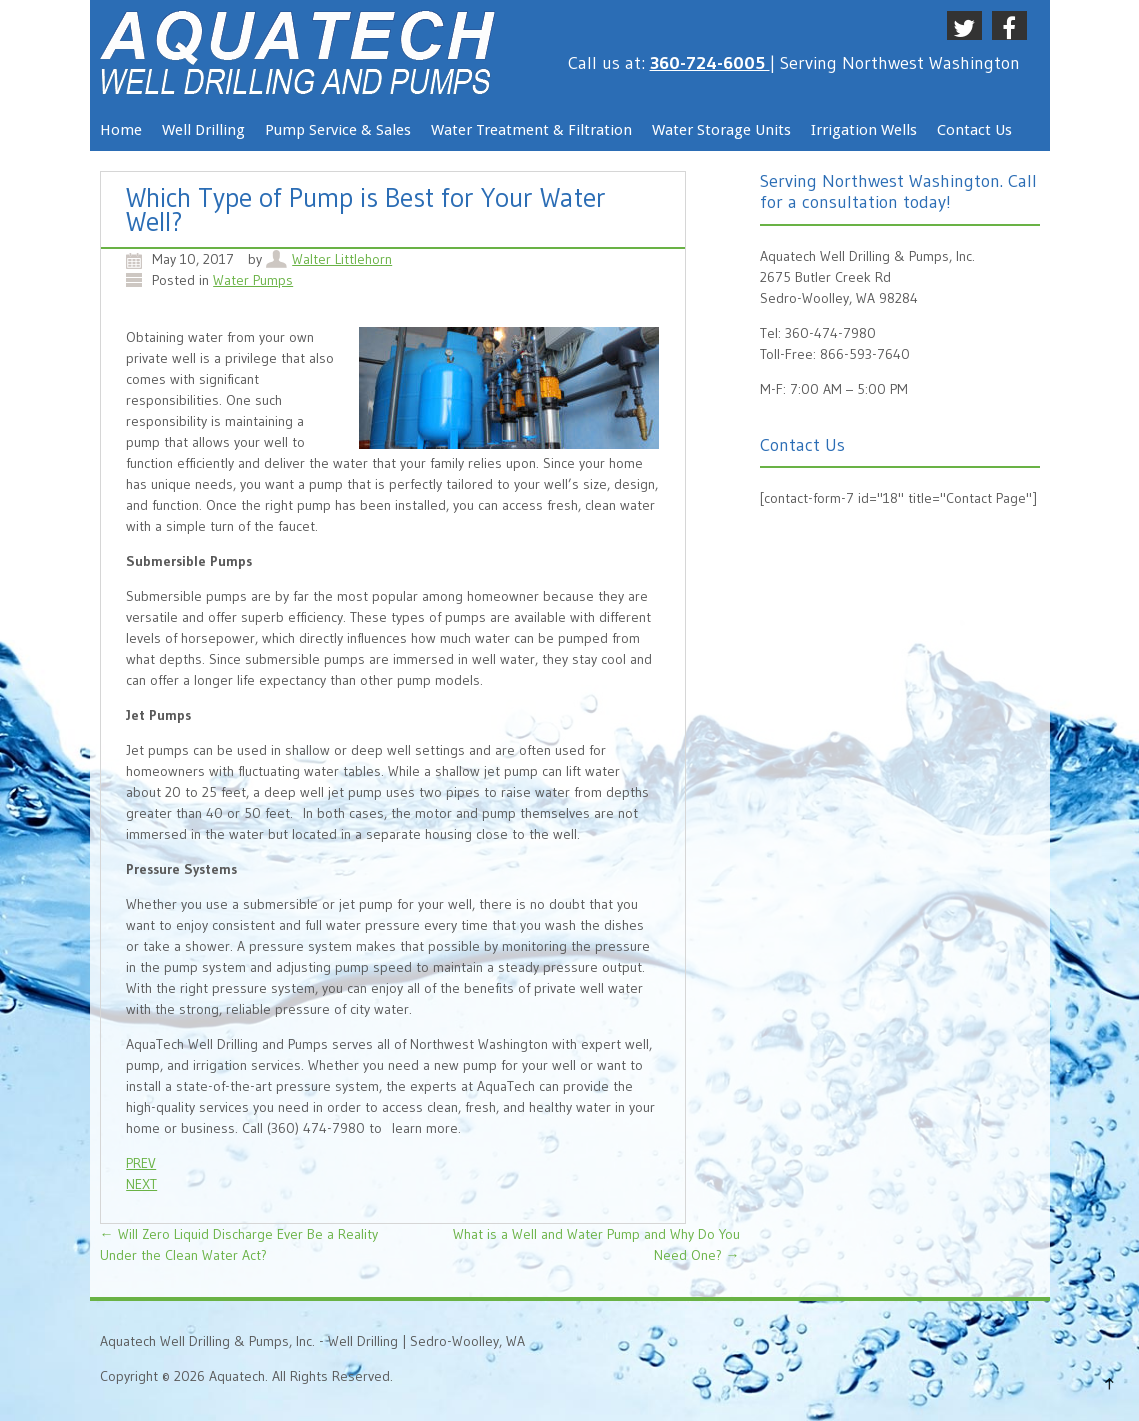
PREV (141, 1163)
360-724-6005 (710, 63)
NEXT (141, 1184)
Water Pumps (253, 280)
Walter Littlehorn (342, 259)
